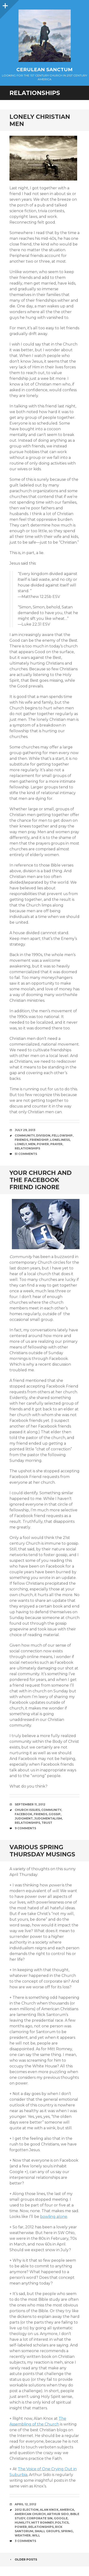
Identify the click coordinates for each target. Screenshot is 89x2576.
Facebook (23, 1814)
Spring (67, 2531)
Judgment (24, 1818)
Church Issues (27, 1810)
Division (43, 1135)
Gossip (55, 1814)
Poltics (62, 2522)
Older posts (23, 2559)
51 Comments (26, 1154)
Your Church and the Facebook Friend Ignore (40, 1180)
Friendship (39, 1140)
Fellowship (62, 1135)
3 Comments (25, 2541)
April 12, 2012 (25, 2504)
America (67, 2509)
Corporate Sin (39, 2518)
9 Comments (25, 1828)
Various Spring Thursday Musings (42, 1851)
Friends (21, 1140)
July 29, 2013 (25, 1130)
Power (43, 1144)
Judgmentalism (48, 1818)
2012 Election (26, 2509)
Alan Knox (49, 2509)
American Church (30, 2514)
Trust (47, 1822)
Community (25, 1135)
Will (36, 2535)
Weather (23, 2535)
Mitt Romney (42, 2522)
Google (61, 2518)
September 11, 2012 (30, 1804)
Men (31, 1144)
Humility (22, 2522)
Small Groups (47, 2531)
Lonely (21, 1144)
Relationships (27, 1148)
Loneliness (60, 1140)
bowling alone (53, 2216)
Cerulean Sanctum (44, 69)
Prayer (56, 1144)
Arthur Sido (58, 2514)
